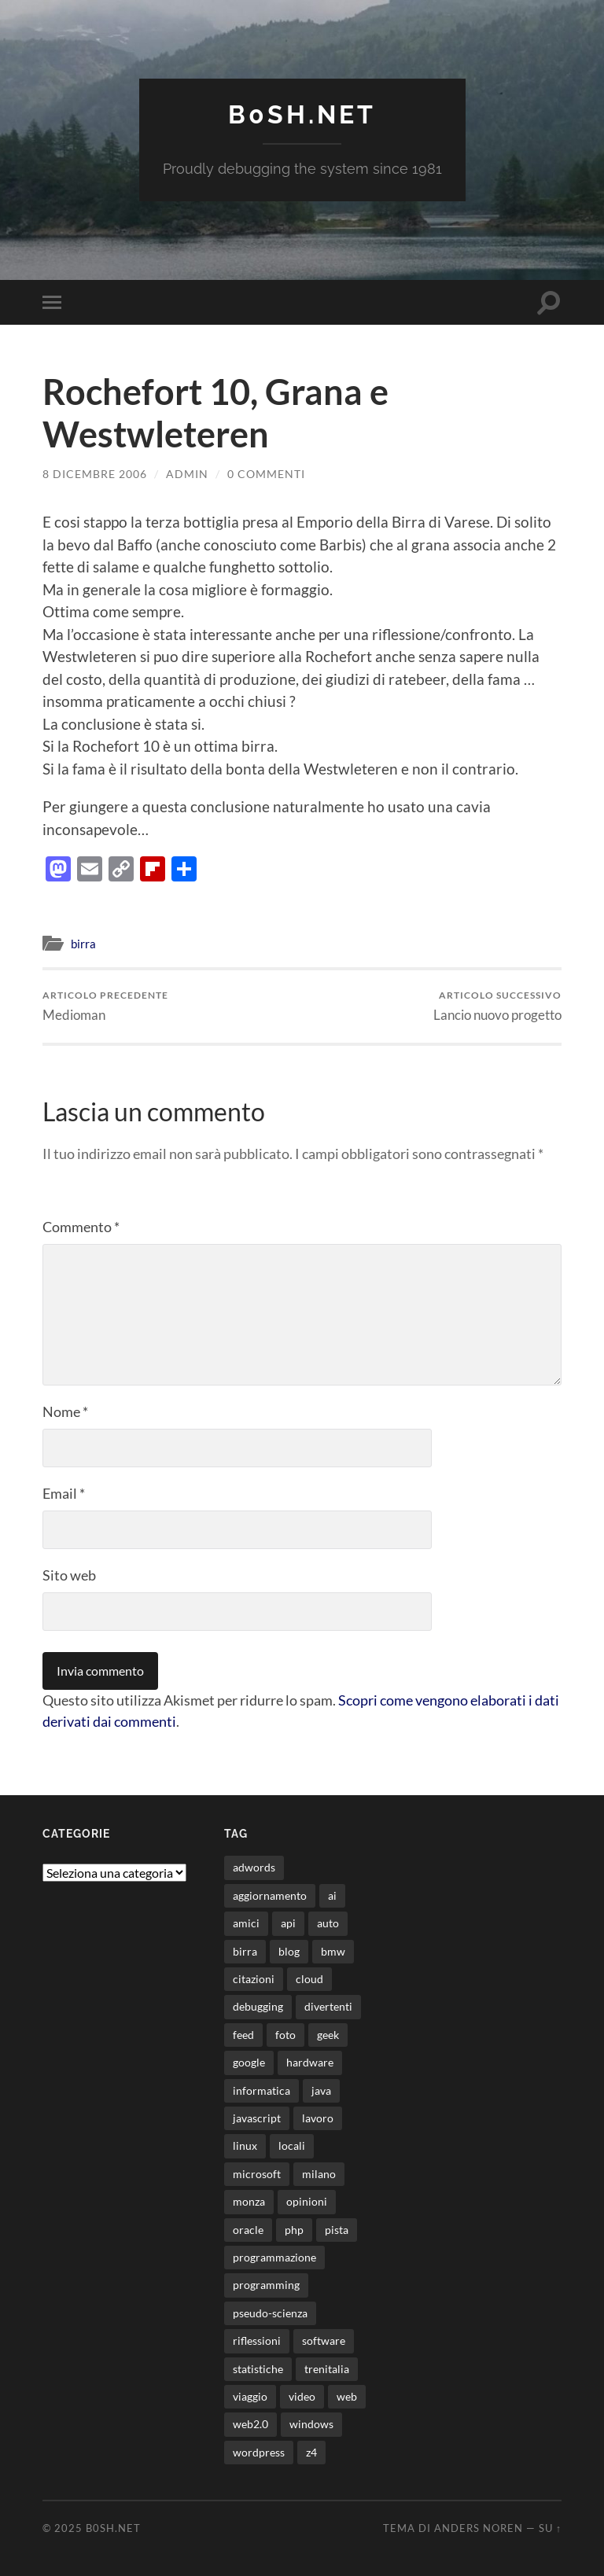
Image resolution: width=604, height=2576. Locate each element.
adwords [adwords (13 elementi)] (254, 1867)
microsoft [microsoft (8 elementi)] (257, 2173)
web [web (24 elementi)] (347, 2396)
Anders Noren (478, 2528)
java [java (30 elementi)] (321, 2090)
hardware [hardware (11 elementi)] (309, 2062)
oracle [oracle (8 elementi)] (248, 2229)
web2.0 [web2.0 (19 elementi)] (250, 2424)
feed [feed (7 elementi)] (243, 2034)
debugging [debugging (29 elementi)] (258, 2006)
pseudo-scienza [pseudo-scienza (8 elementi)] (270, 2313)
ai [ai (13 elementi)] (332, 1895)
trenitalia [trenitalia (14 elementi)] (326, 2368)
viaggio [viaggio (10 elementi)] (250, 2396)
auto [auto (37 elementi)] (328, 1923)
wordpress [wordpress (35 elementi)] (259, 2452)
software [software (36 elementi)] (323, 2340)
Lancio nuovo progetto (497, 1006)
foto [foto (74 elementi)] (285, 2034)
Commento (81, 1226)
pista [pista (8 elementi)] (336, 2229)
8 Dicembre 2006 (94, 473)
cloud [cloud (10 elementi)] (309, 1978)
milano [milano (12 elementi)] (319, 2173)
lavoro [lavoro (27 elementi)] (317, 2118)
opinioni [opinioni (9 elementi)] (306, 2201)
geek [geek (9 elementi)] (328, 2034)
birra (83, 944)
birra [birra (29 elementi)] (245, 1951)
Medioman (105, 1006)
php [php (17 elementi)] (294, 2229)
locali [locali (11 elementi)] (291, 2145)
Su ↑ (550, 2528)
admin (187, 473)
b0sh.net (302, 114)
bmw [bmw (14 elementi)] (333, 1951)
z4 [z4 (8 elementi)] (311, 2452)
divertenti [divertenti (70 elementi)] (328, 2006)
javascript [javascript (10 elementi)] (257, 2118)
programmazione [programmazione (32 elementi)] (274, 2257)
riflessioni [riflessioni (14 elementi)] (257, 2340)
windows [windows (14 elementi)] (311, 2424)
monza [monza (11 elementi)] (249, 2201)
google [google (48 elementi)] (249, 2062)
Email (63, 1493)
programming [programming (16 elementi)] (266, 2284)
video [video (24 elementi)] (302, 2396)
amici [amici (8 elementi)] (246, 1923)
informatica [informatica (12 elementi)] (261, 2090)
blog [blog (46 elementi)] (289, 1951)
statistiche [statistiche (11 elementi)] (258, 2368)
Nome (65, 1411)
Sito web (69, 1575)
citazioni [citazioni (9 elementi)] (253, 1978)
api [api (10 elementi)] (288, 1923)
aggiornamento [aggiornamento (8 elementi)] (270, 1895)
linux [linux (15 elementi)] (245, 2145)
